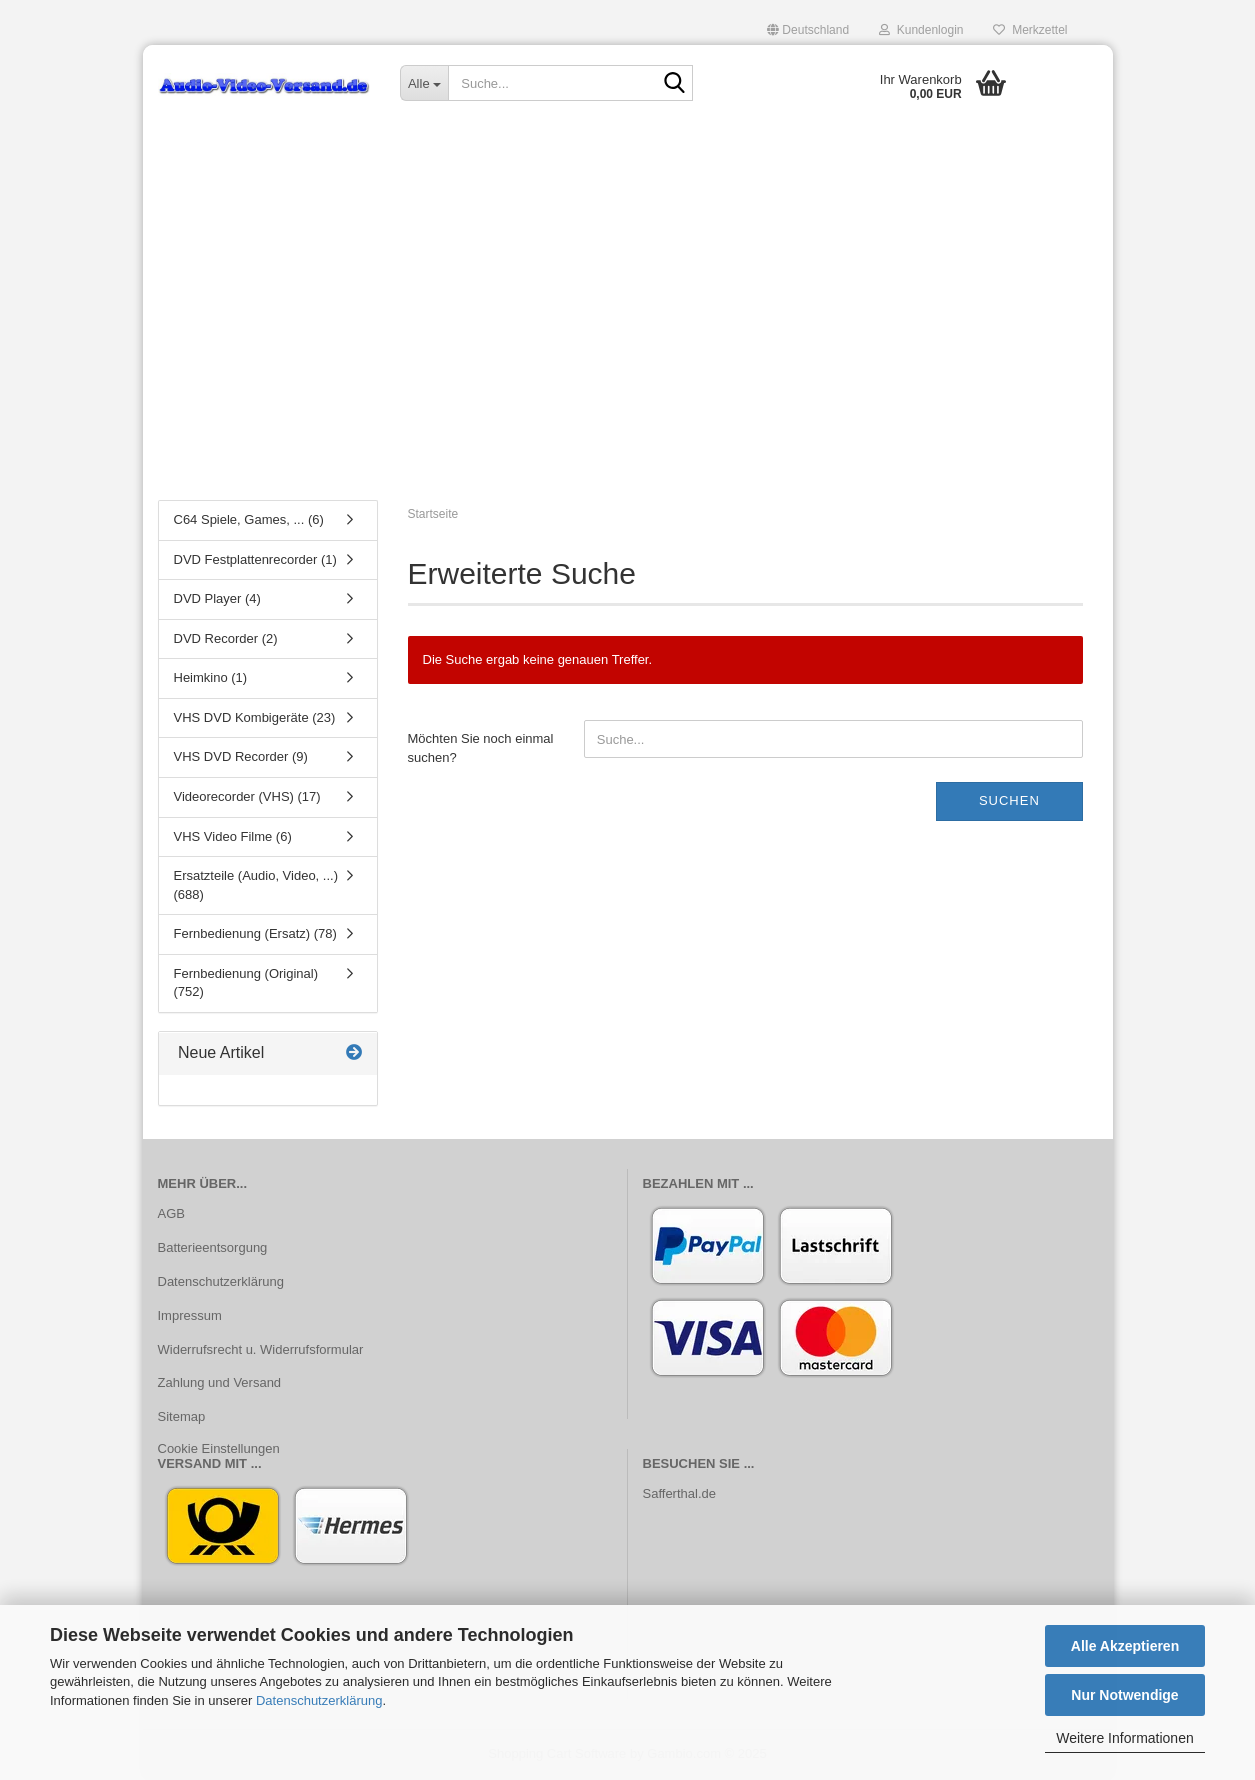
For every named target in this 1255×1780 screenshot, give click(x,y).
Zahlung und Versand (220, 1382)
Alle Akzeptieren (1125, 1646)
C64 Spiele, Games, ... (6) (249, 519)
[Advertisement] (628, 335)
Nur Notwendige (1124, 1695)
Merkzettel (1030, 30)
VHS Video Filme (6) (233, 836)
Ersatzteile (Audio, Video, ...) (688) (256, 885)
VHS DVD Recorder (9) (241, 756)
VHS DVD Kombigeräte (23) (255, 717)
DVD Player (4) (217, 598)
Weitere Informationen (1124, 1738)
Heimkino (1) (211, 677)
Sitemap (182, 1416)
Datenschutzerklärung (319, 1700)
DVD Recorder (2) (226, 638)
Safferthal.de (679, 1493)
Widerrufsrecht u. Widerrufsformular (261, 1349)
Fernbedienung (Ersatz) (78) (255, 933)
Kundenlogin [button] (921, 30)
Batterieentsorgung (213, 1247)
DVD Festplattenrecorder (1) (255, 559)
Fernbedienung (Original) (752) (246, 983)
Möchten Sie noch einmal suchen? (481, 748)
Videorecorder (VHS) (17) (247, 796)
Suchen (1009, 800)
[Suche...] (424, 83)
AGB (171, 1213)
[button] (808, 30)
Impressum (190, 1315)
